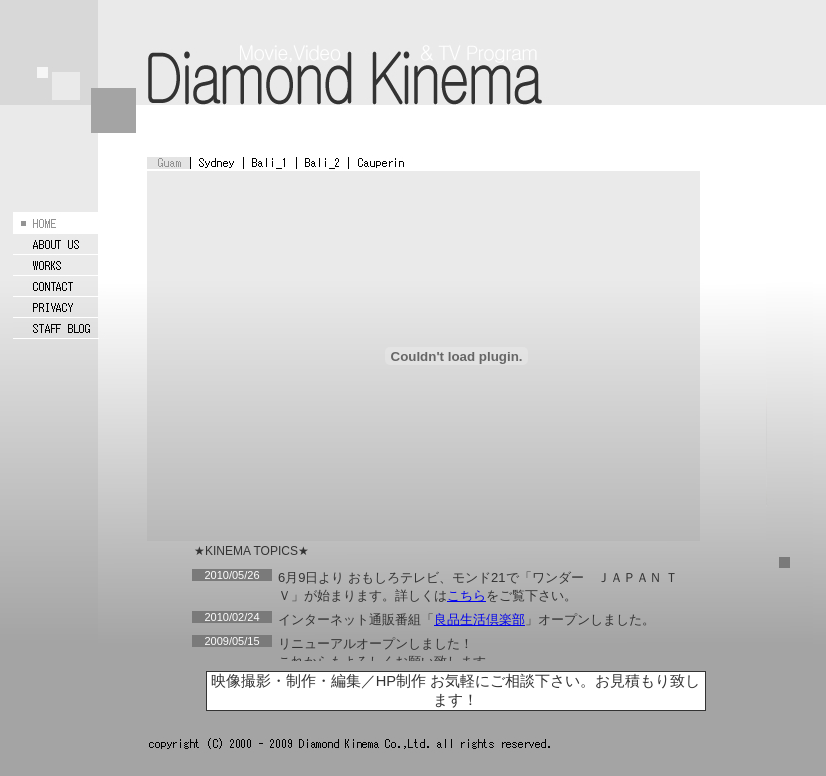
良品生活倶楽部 (479, 619)
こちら (466, 595)
